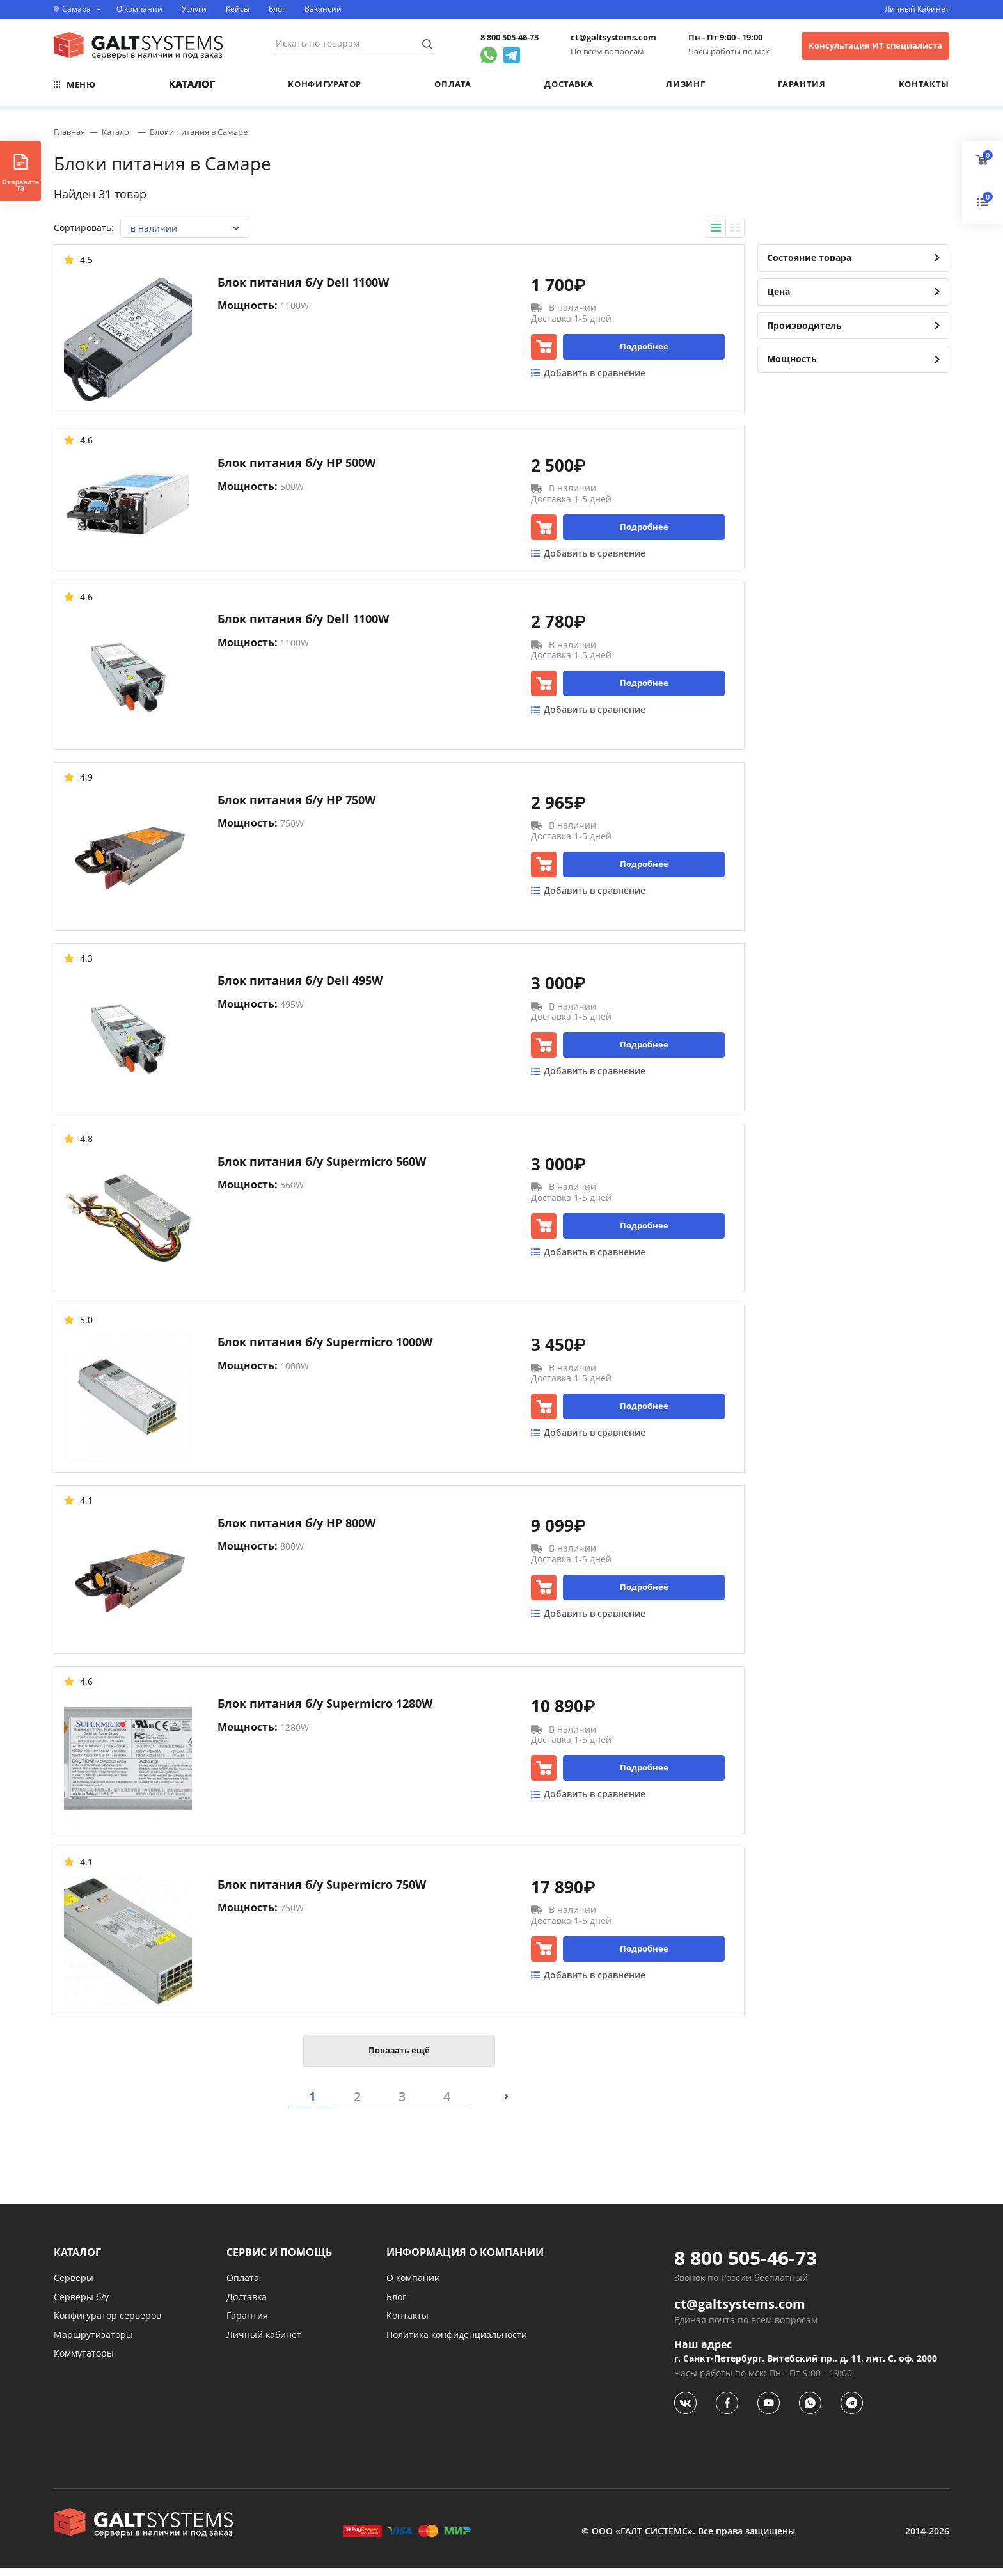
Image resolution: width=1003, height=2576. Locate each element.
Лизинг (685, 84)
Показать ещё (399, 2057)
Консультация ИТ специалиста (875, 45)
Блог (277, 9)
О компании (139, 9)
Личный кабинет (263, 2342)
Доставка (568, 84)
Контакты (924, 84)
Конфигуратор (324, 84)
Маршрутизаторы (93, 2342)
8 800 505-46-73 (509, 37)
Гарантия (801, 84)
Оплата (452, 84)
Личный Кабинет (917, 9)
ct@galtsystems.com (613, 37)
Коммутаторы (84, 2361)
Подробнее (644, 346)
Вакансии (323, 9)
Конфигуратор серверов (107, 2323)
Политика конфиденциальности (456, 2342)
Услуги (194, 9)
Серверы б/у (81, 2304)
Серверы (73, 2285)
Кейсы (237, 9)
